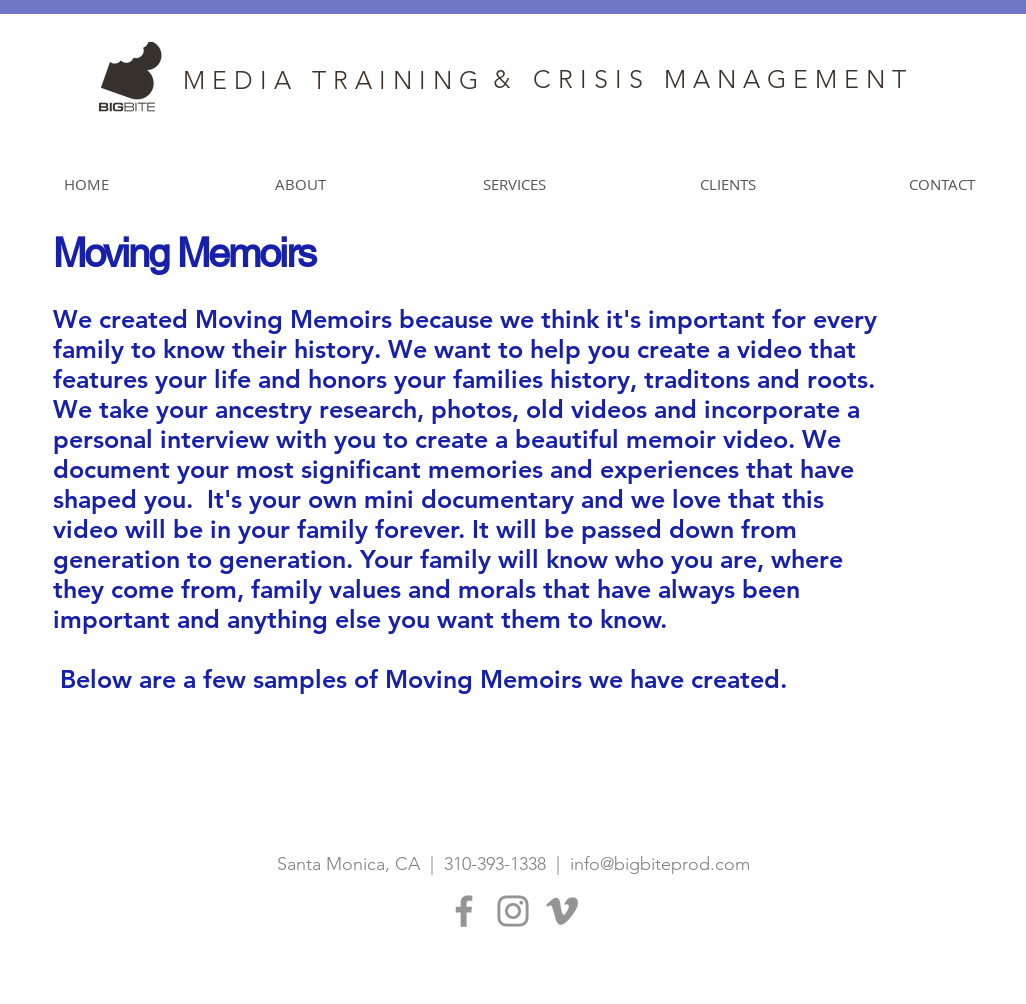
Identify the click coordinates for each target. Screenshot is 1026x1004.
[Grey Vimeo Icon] (562, 911)
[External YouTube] (751, 608)
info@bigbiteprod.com (660, 864)
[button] (514, 184)
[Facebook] (464, 911)
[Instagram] (513, 911)
